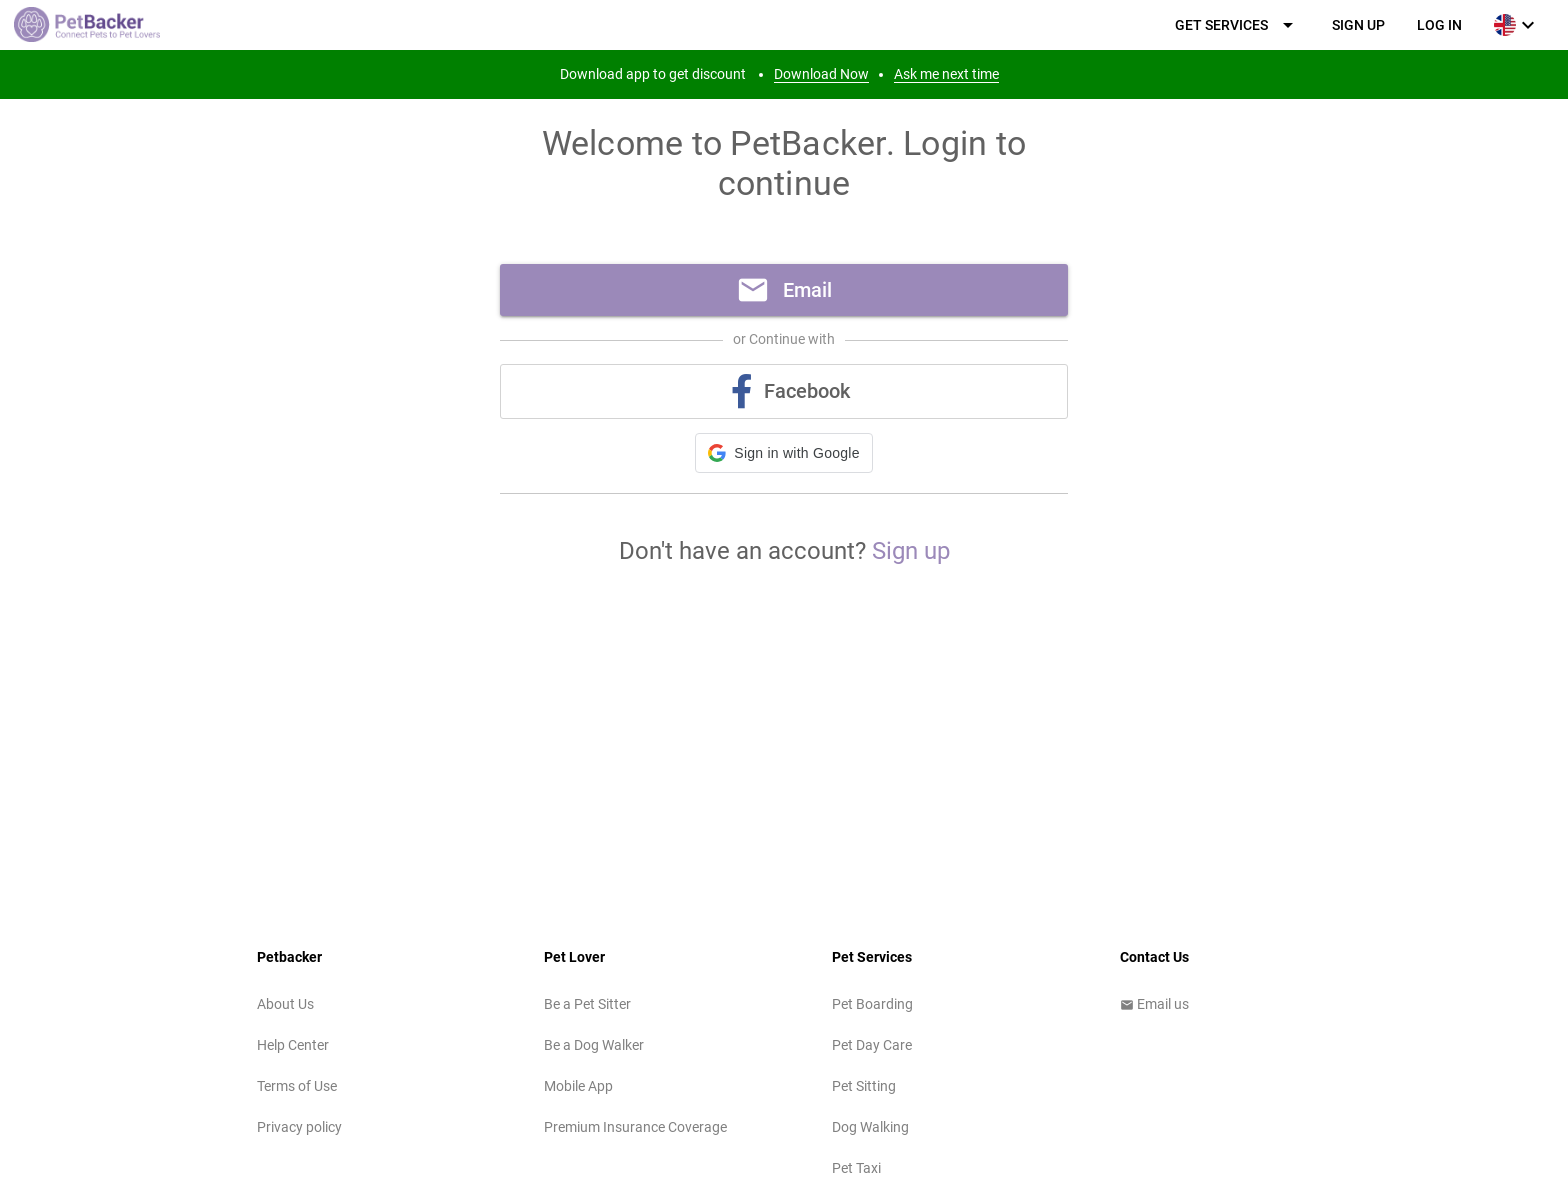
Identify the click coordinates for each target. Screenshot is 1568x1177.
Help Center (293, 1045)
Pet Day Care (872, 1045)
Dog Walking (870, 1127)
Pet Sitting (864, 1086)
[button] (783, 453)
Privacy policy (299, 1127)
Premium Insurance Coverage (635, 1127)
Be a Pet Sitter (587, 1004)
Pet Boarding (872, 1004)
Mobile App (578, 1086)
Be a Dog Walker (594, 1045)
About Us (285, 1004)
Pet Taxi (856, 1168)
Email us (1154, 1004)
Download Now (821, 74)
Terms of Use (297, 1086)
